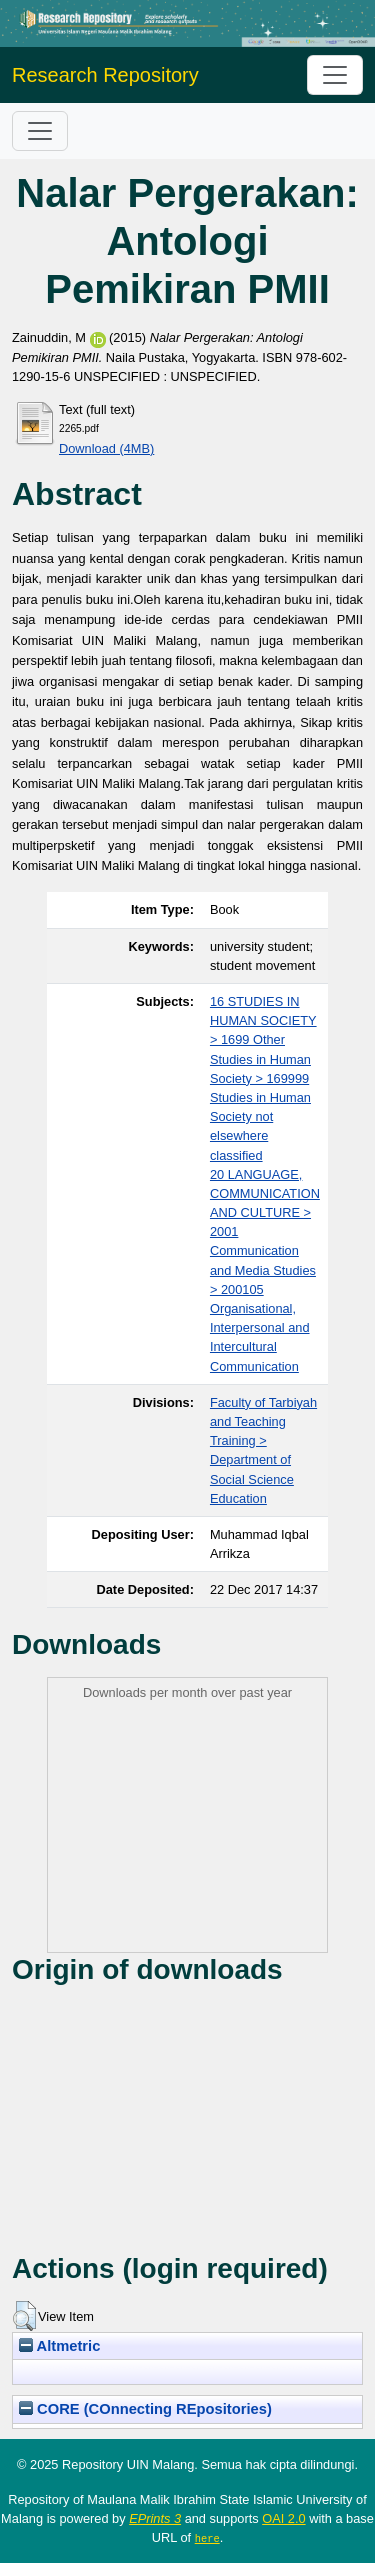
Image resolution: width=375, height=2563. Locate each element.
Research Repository (105, 75)
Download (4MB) (106, 448)
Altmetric (59, 2346)
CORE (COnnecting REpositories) (145, 2409)
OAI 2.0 (283, 2518)
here (207, 2538)
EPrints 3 (155, 2518)
